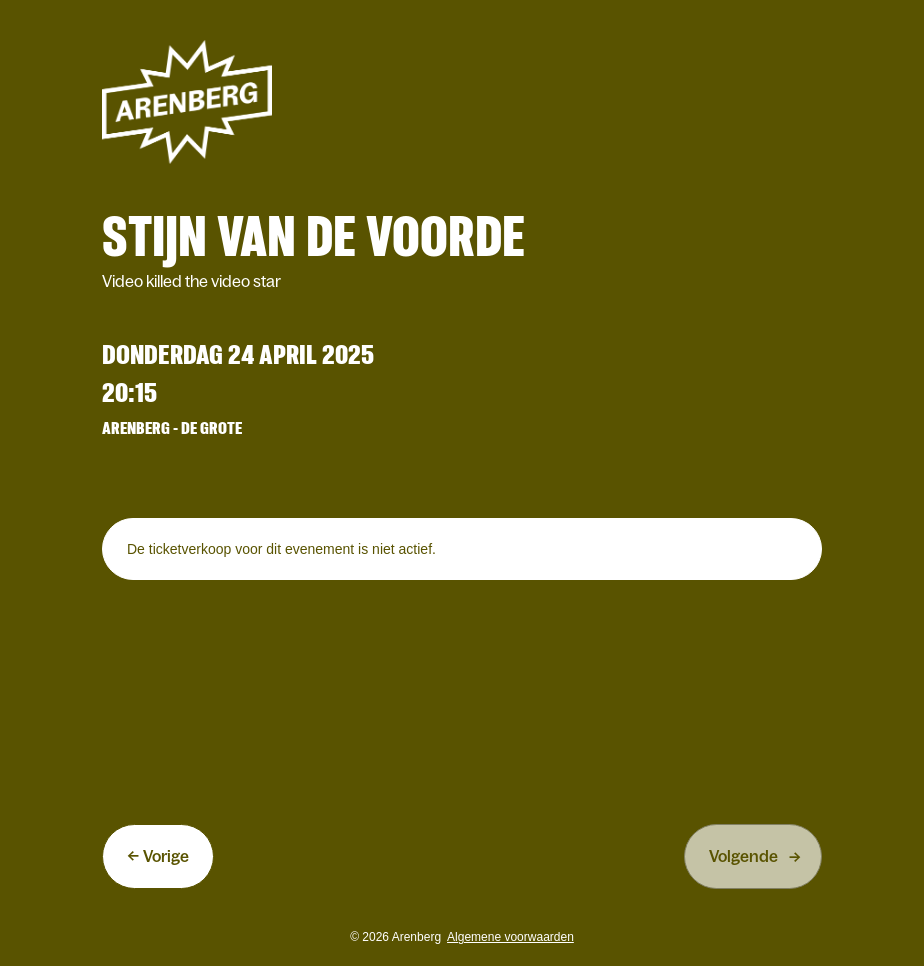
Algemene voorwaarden (510, 937)
